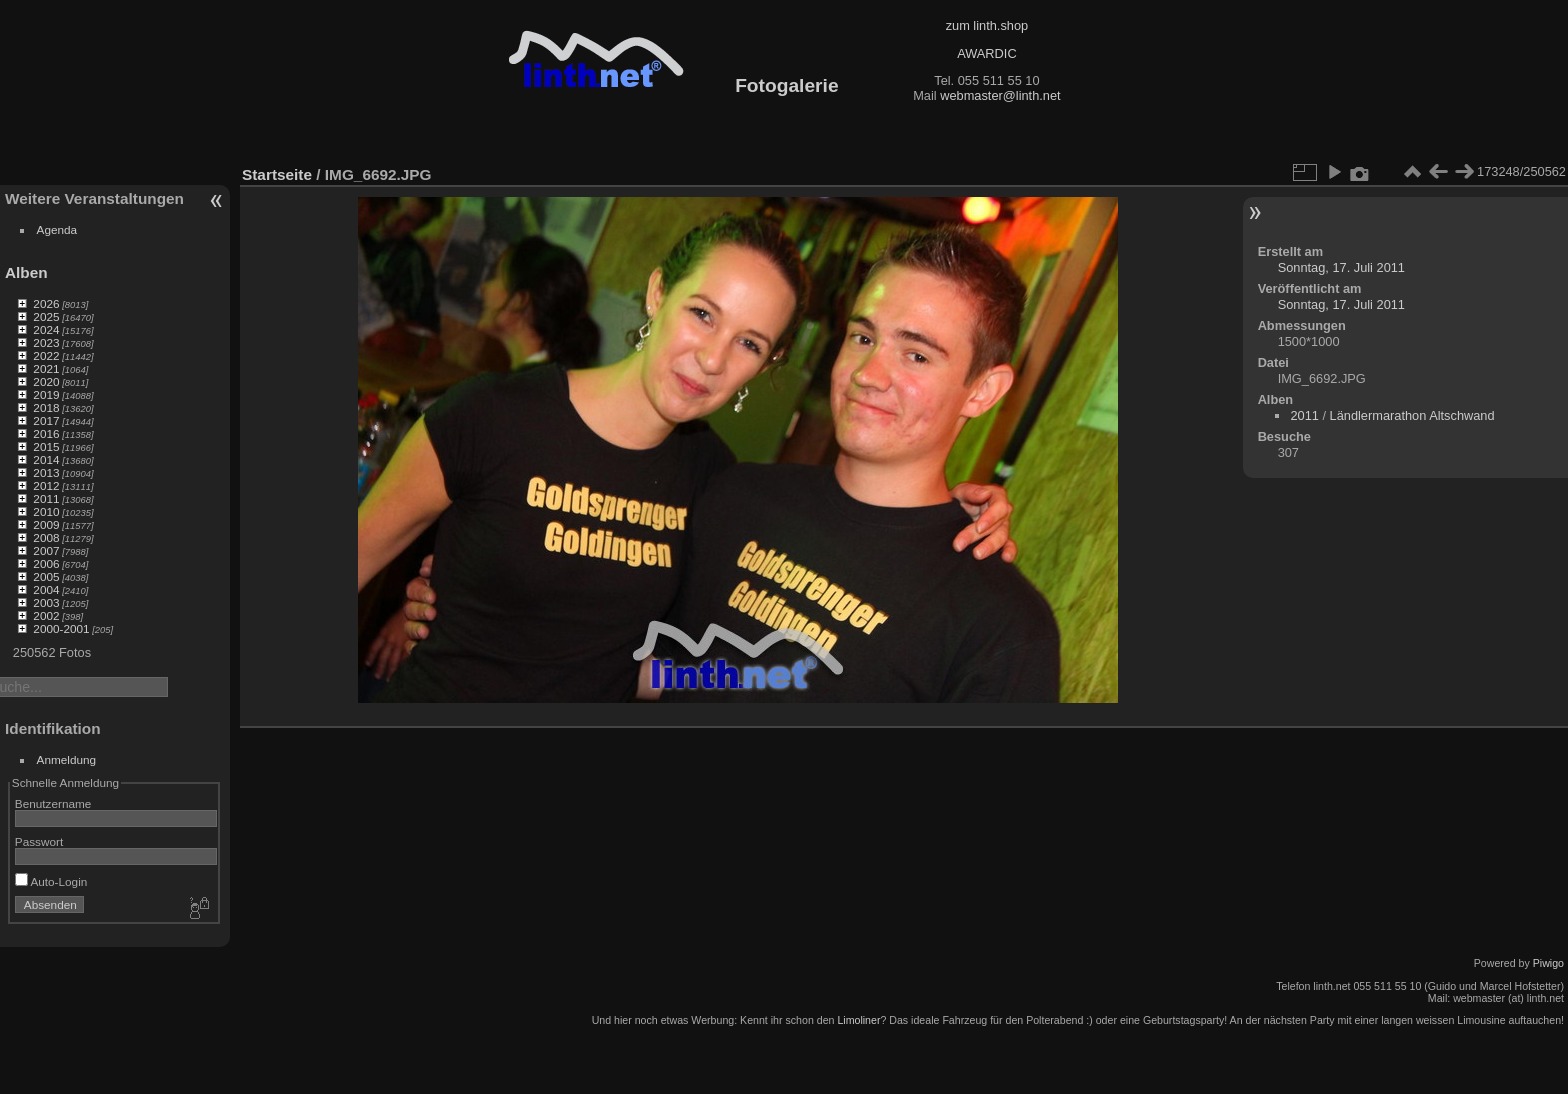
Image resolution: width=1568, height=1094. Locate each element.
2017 (46, 420)
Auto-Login (51, 881)
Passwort (39, 841)
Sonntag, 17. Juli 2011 (1341, 267)
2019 (46, 394)
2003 (46, 602)
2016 (46, 433)
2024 (46, 329)
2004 (46, 589)
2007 (46, 550)
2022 (46, 355)
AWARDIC (986, 53)
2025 (46, 316)
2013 (46, 472)
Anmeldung (67, 759)
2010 (46, 511)
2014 (46, 459)
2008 (46, 537)
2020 (46, 381)
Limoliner (858, 1020)
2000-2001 (61, 628)
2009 (46, 524)
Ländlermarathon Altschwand (1412, 415)
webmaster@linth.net (1000, 95)
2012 (46, 485)
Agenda (57, 229)
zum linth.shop (987, 25)
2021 (46, 368)
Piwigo (1548, 963)
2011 (46, 498)
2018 (46, 407)
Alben (26, 272)
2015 (46, 446)
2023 (46, 342)
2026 (46, 303)
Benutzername (53, 803)
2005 (46, 576)
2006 (46, 563)
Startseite (277, 174)
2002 (46, 615)
